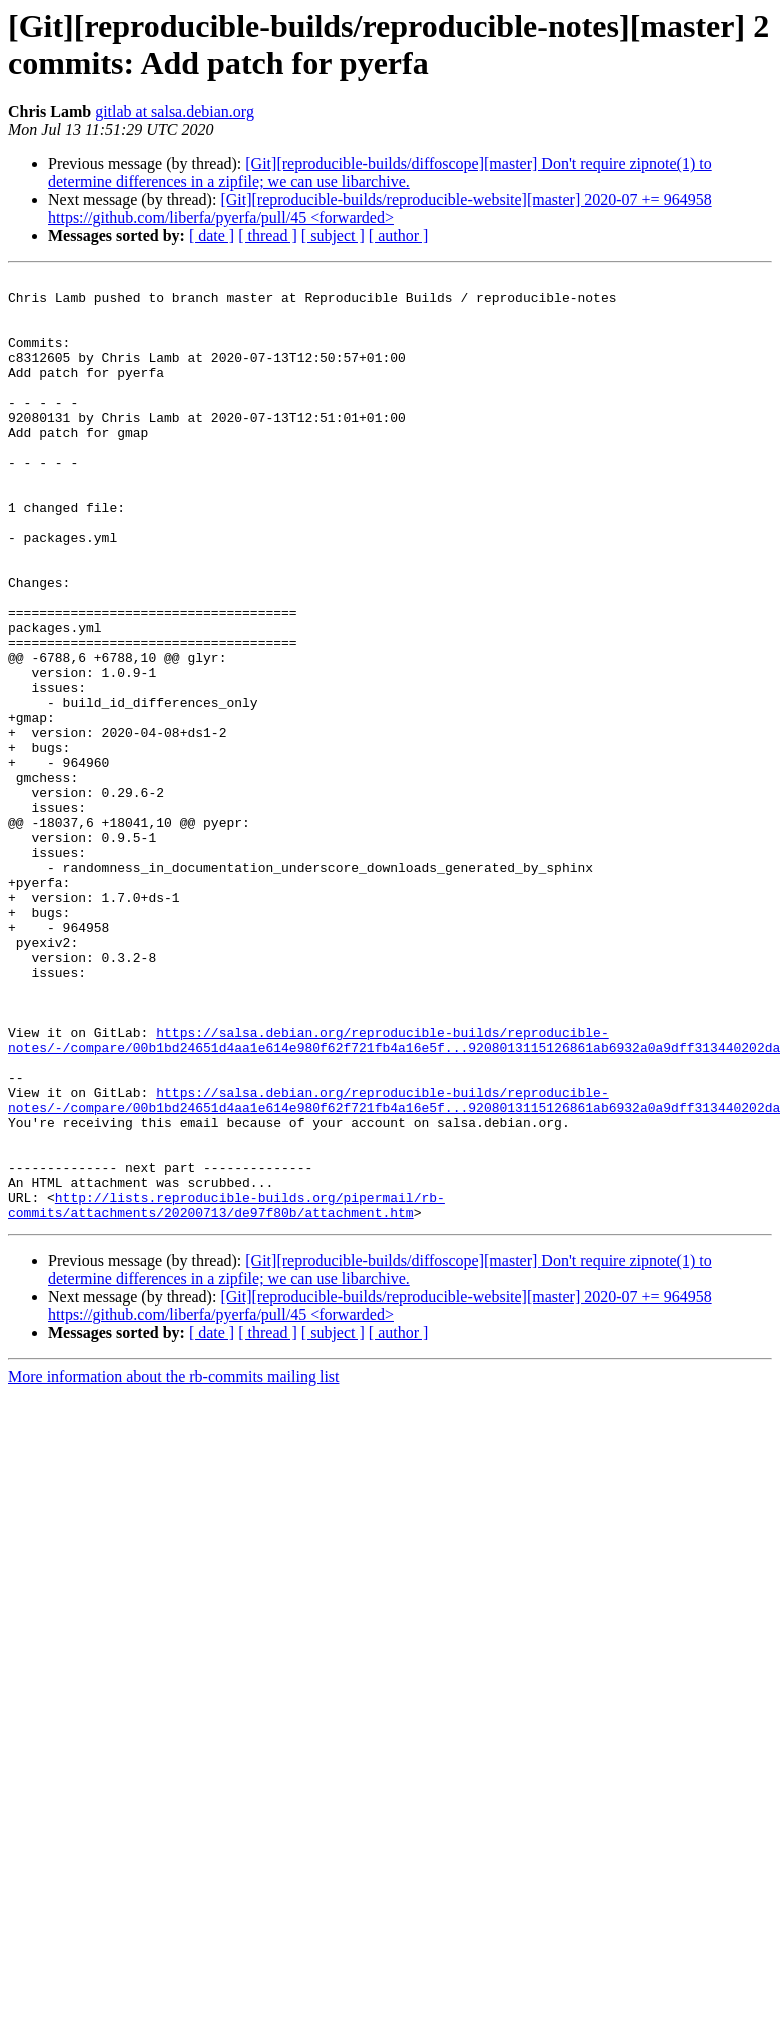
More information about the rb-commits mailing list (174, 1565)
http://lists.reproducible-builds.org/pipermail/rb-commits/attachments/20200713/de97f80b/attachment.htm (226, 1392)
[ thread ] (267, 235)
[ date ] (211, 235)
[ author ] (399, 235)
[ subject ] (333, 235)
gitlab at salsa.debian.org (174, 111)
